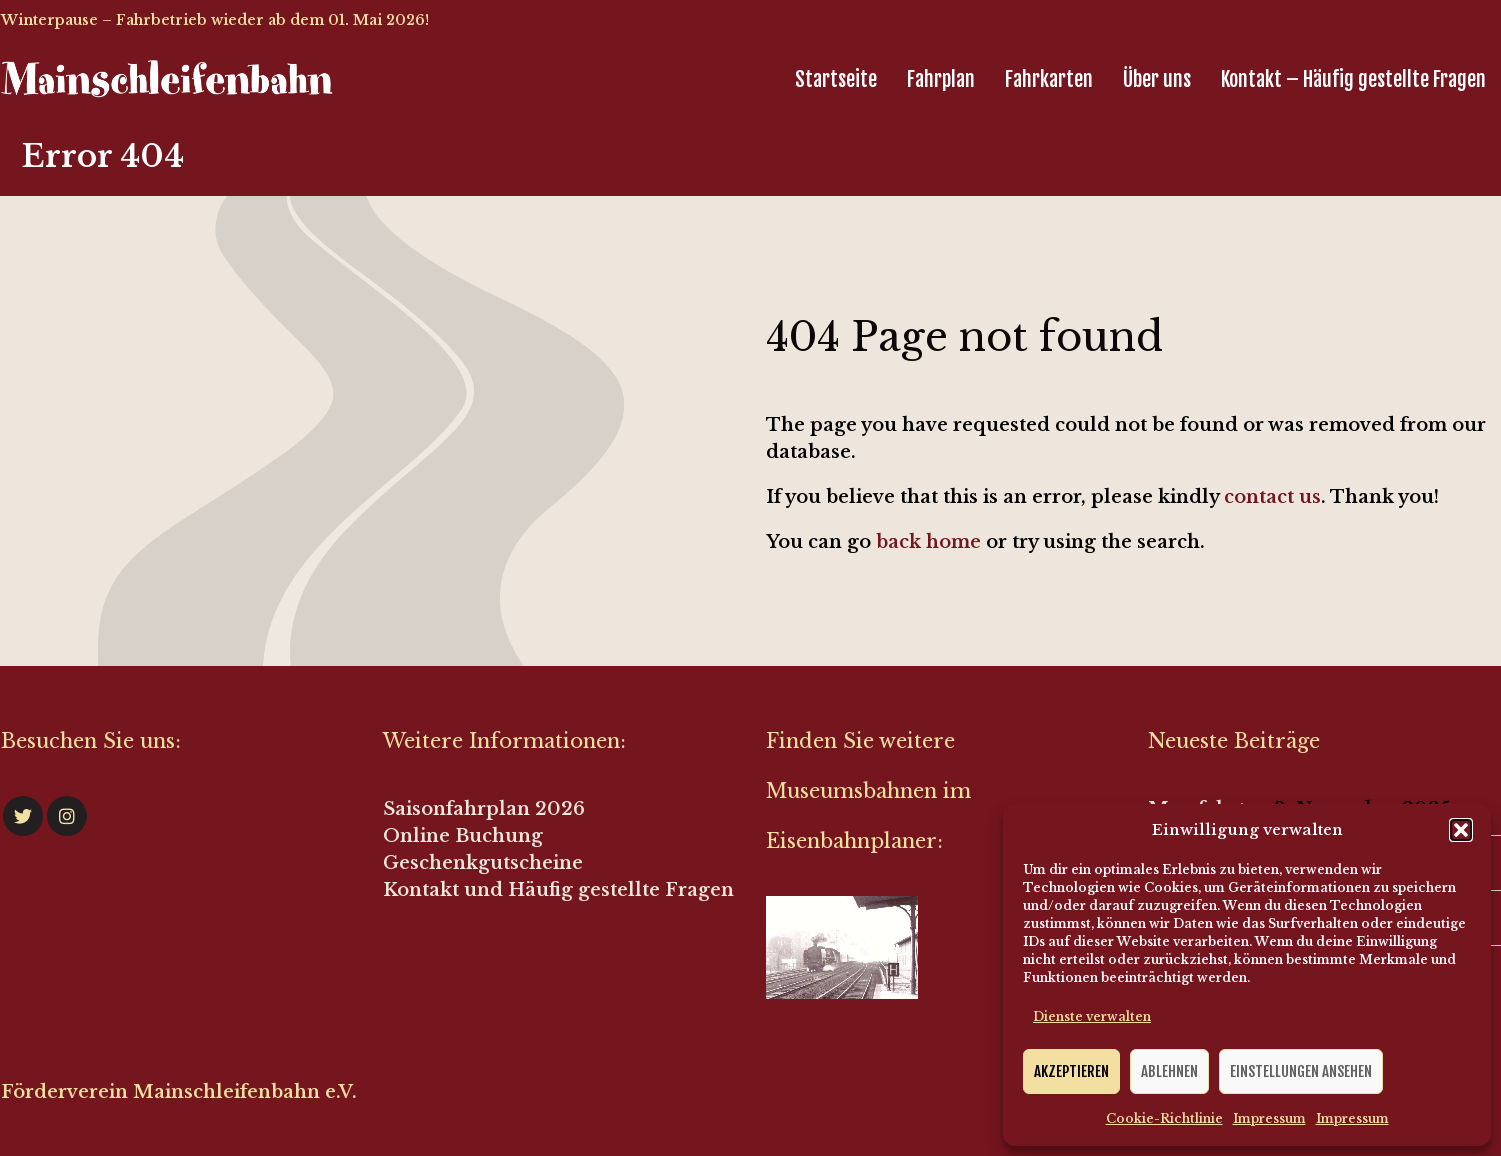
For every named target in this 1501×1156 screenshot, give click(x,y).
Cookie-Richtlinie (1164, 1118)
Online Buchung (463, 836)
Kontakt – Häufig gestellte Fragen (1353, 79)
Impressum (1269, 1118)
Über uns (1157, 79)
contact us (1272, 497)
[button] (1461, 830)
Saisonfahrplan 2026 (484, 809)
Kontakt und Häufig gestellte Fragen (558, 890)
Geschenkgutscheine (483, 863)
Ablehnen (1169, 1071)
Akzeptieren (1071, 1071)
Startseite (836, 79)
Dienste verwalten (1092, 1016)
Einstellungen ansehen (1301, 1071)
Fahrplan (941, 79)
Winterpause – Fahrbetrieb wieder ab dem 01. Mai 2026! (215, 20)
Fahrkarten (1049, 79)
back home (928, 542)
